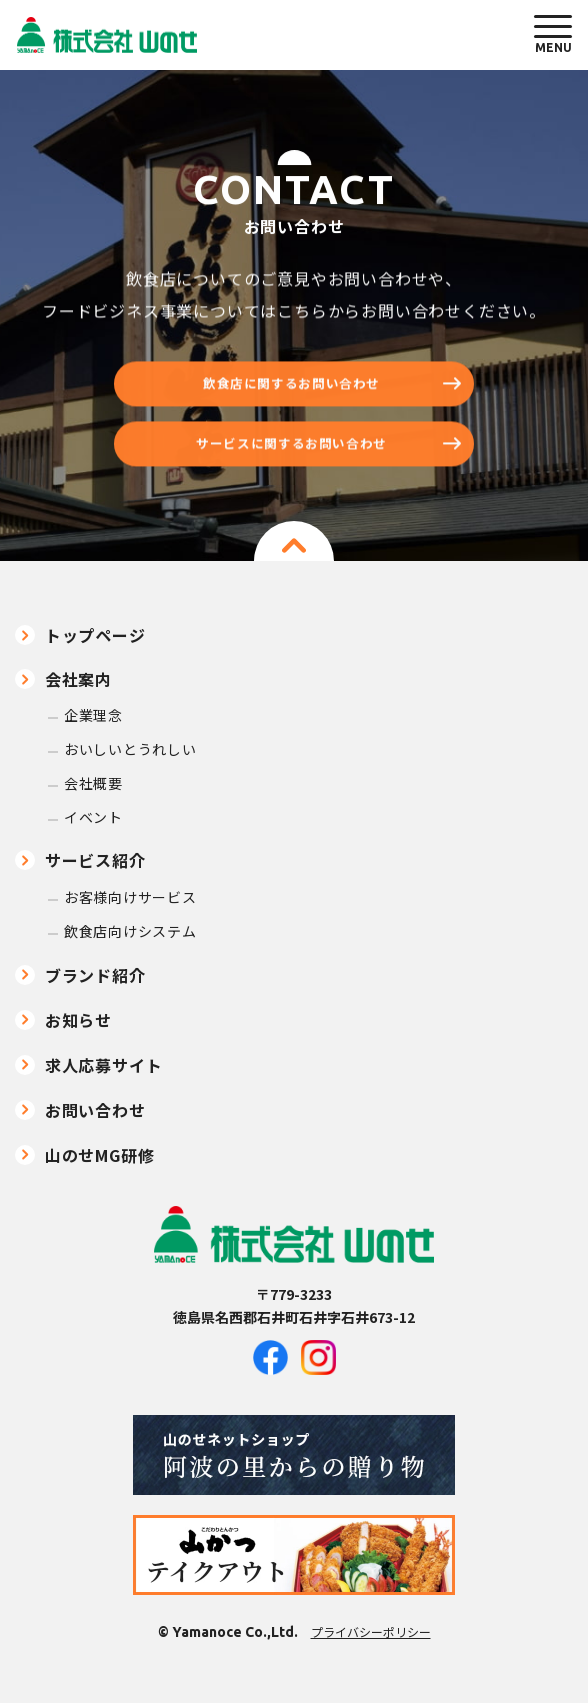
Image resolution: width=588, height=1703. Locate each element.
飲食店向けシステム (130, 931)
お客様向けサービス (130, 897)
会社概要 (93, 783)
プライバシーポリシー (371, 1631)
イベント (93, 817)
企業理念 (93, 715)
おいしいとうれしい (130, 749)
